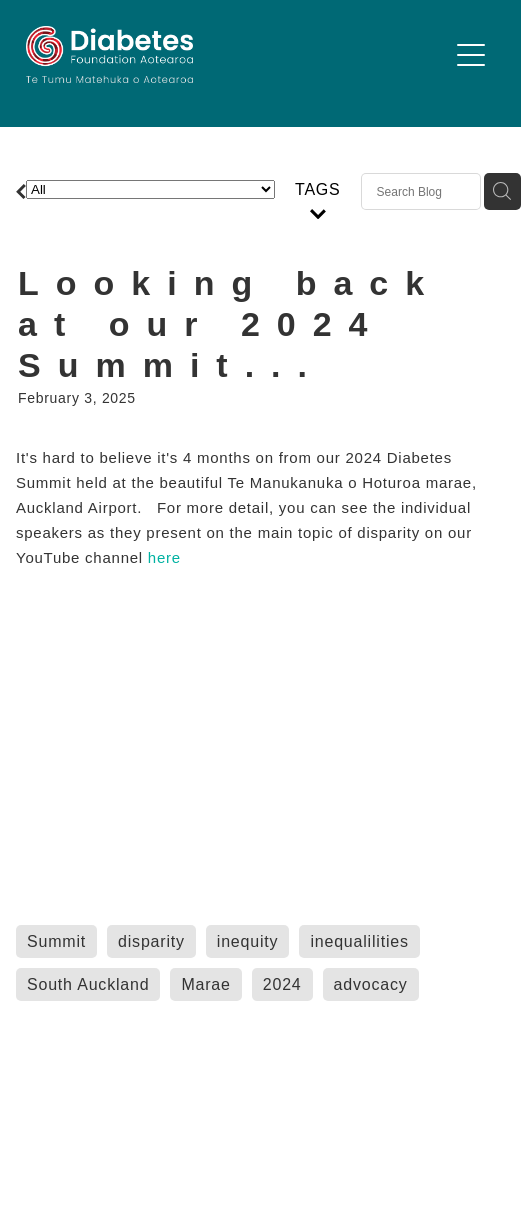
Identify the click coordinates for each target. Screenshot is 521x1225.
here (167, 557)
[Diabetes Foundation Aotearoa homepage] (236, 54)
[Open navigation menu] (471, 55)
